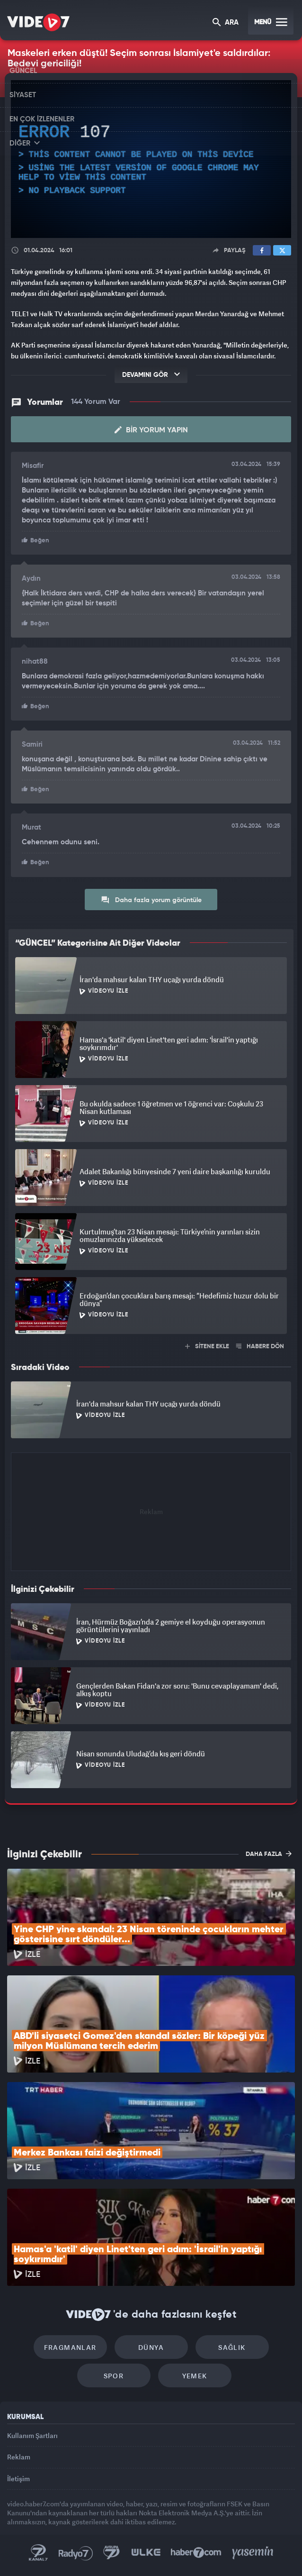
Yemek (194, 2375)
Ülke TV (145, 2552)
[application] (151, 159)
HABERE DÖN (260, 1346)
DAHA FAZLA (269, 1853)
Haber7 (196, 2552)
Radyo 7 (76, 2552)
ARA (226, 23)
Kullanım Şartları (32, 2435)
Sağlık (231, 2347)
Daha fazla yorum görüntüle (151, 899)
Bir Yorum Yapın (151, 430)
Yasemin (253, 2552)
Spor (114, 2375)
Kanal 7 (38, 2552)
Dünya (151, 2347)
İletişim (18, 2478)
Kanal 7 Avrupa (111, 2552)
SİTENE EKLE (207, 1346)
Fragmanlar (70, 2347)
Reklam (18, 2456)
